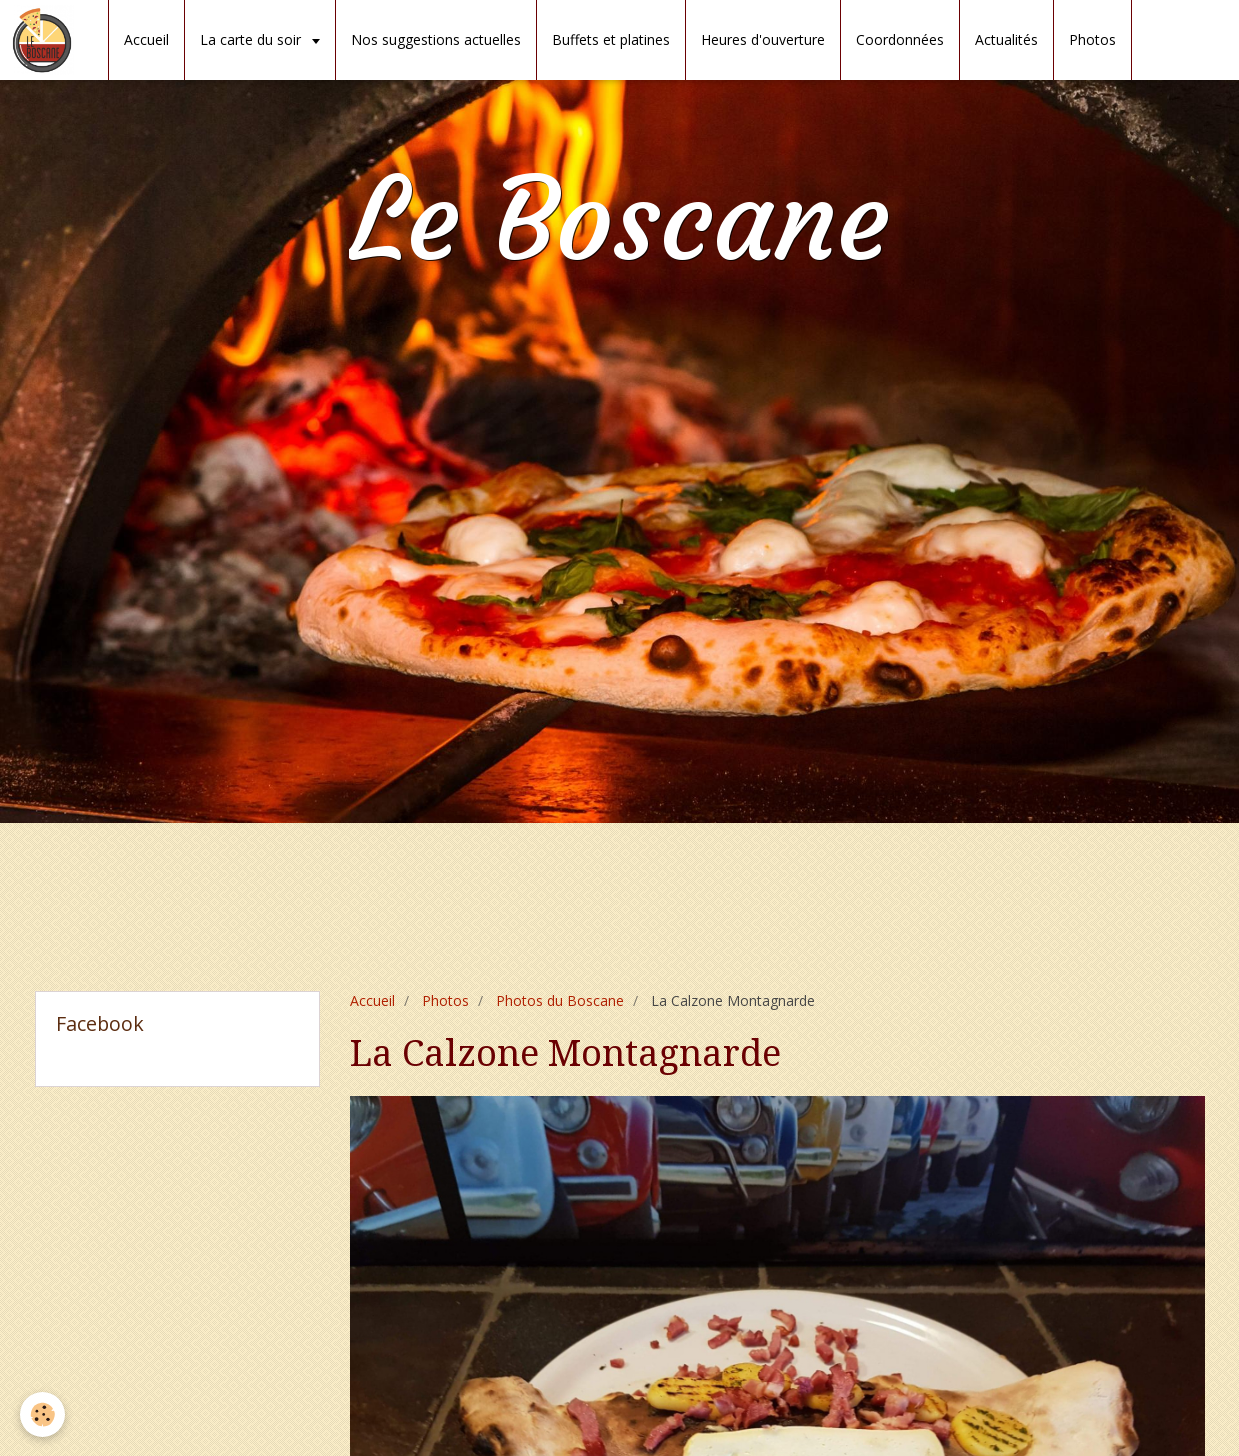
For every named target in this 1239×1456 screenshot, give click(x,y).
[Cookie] (42, 1414)
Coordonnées (900, 39)
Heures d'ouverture (763, 39)
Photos (1092, 39)
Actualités (1006, 39)
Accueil (146, 39)
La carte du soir (252, 39)
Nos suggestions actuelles (436, 39)
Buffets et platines (611, 39)
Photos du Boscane (560, 1000)
